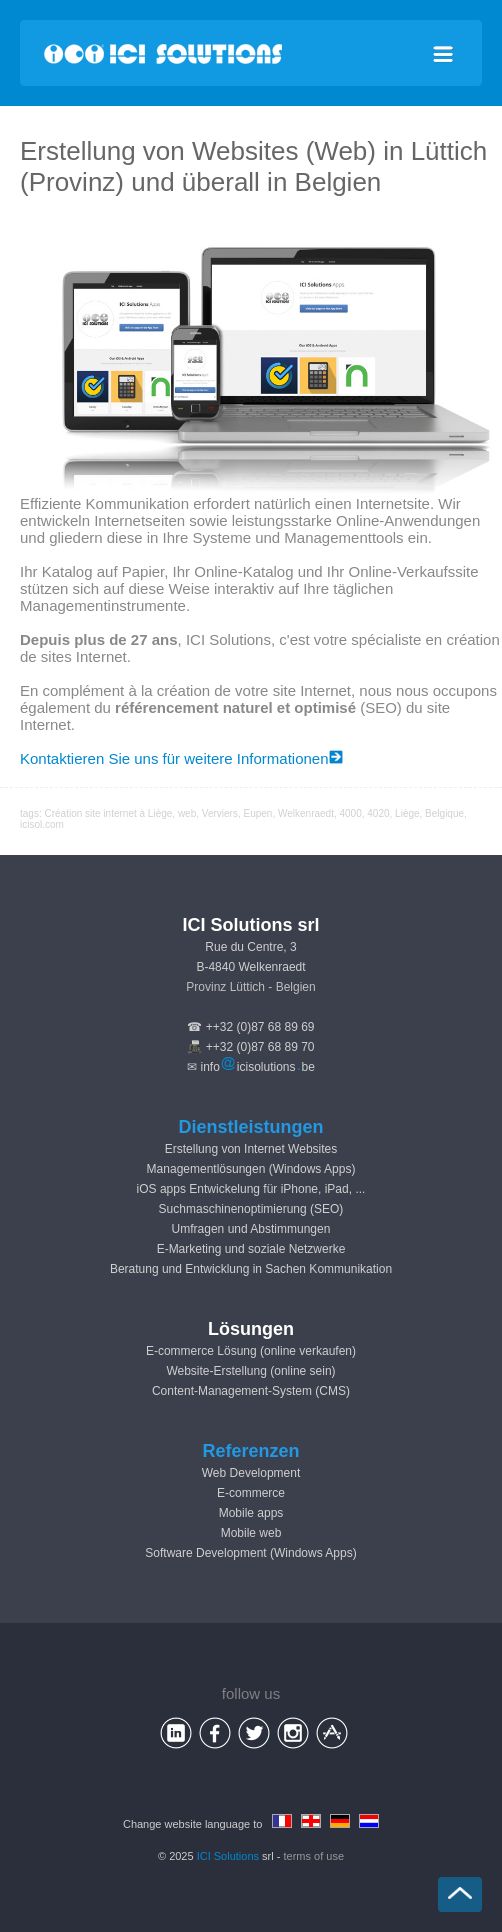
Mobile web (251, 1533)
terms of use (314, 1856)
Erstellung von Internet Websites (251, 1149)
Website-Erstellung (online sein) (250, 1371)
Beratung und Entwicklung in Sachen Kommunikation (251, 1269)
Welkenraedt (306, 813)
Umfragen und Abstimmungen (251, 1229)
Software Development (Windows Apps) (250, 1553)
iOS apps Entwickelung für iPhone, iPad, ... (251, 1189)
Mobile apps (251, 1513)
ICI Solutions (228, 1856)
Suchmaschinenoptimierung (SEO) (251, 1209)
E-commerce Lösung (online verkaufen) (251, 1351)
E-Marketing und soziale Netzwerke (251, 1249)
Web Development (251, 1473)
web (187, 813)
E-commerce (251, 1493)
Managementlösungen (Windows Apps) (251, 1169)
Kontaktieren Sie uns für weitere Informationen (181, 758)
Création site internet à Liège (108, 813)
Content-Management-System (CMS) (251, 1391)
